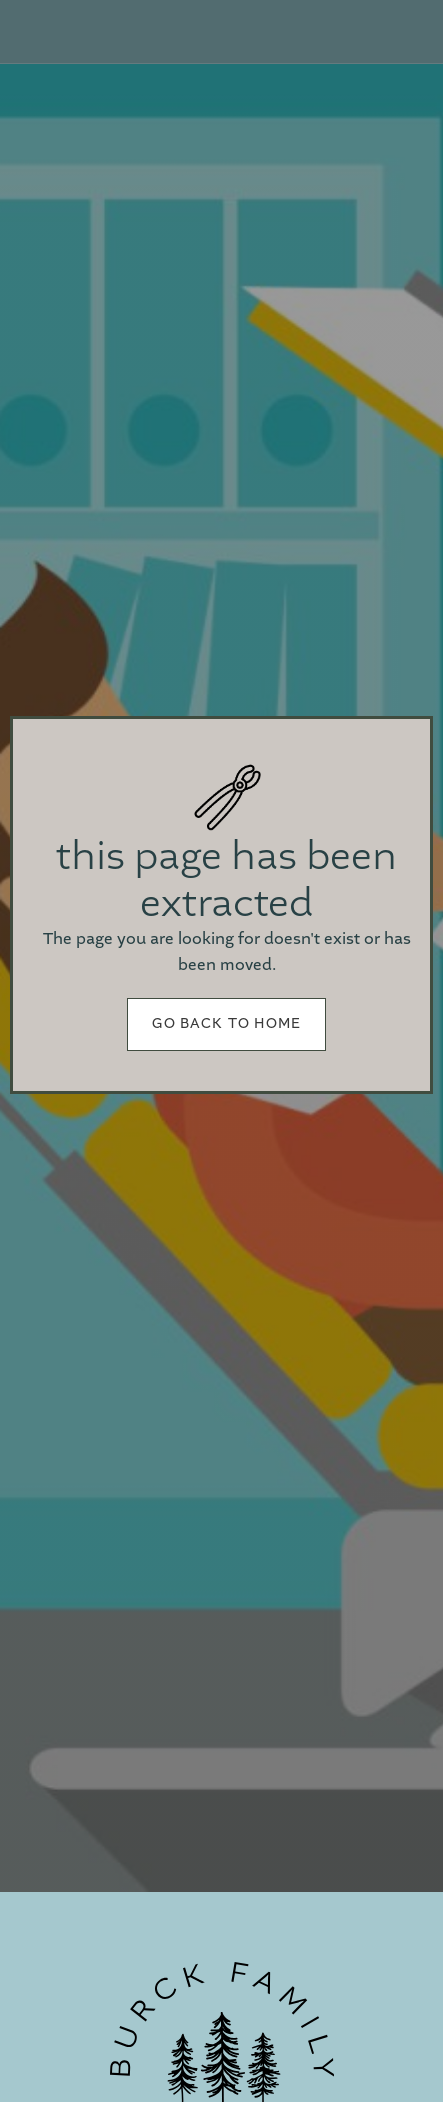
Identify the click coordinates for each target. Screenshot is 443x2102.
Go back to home (227, 1024)
